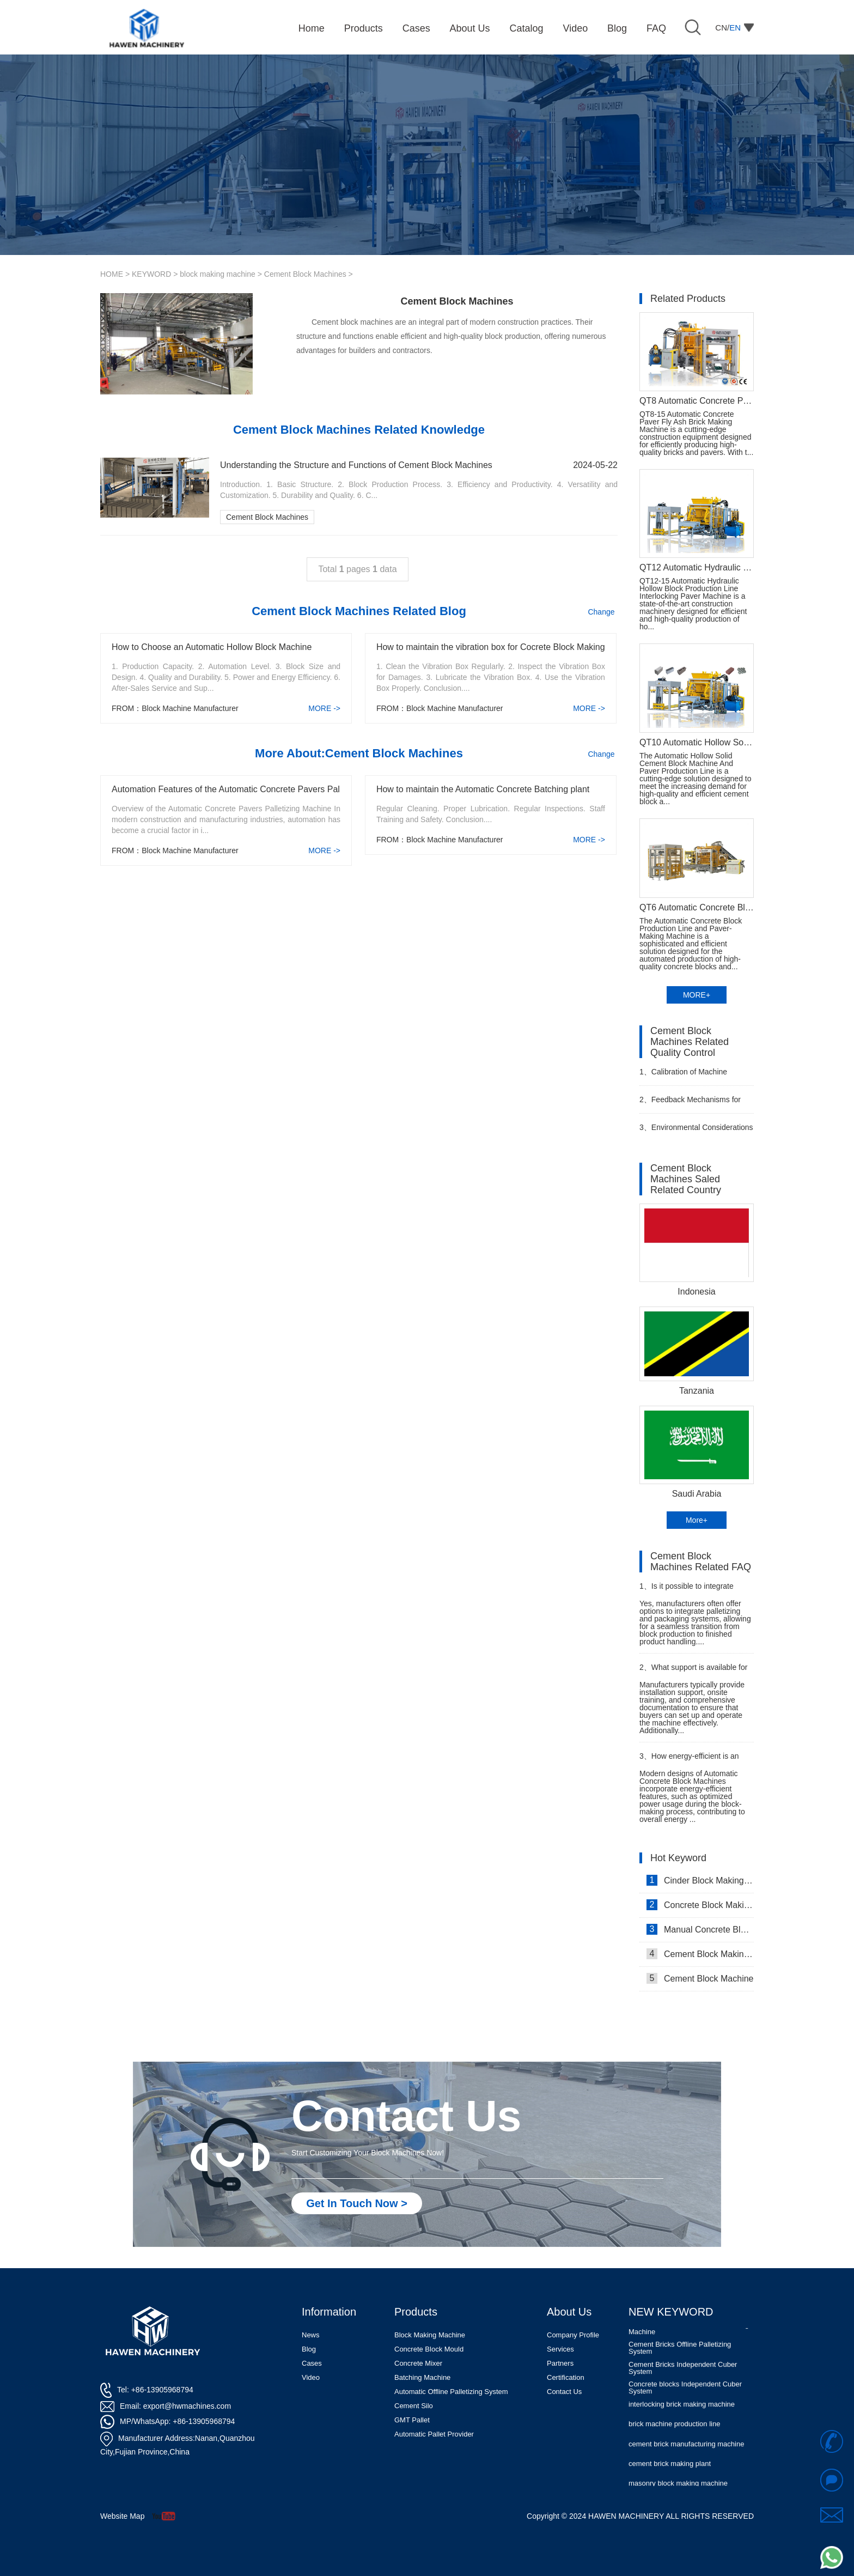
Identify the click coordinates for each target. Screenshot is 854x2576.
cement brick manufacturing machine (686, 2450)
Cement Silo (413, 2406)
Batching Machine (422, 2377)
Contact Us (564, 2391)
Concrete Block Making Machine (700, 1904)
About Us (569, 2312)
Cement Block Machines (305, 274)
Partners (560, 2363)
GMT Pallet (412, 2420)
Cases (312, 2363)
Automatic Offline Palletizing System (451, 2391)
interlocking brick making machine (682, 2410)
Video (311, 2377)
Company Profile (573, 2335)
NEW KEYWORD (671, 2312)
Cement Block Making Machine (700, 1953)
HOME (111, 274)
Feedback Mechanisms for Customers (690, 1104)
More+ (696, 1520)
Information (329, 2312)
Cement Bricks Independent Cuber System (683, 2374)
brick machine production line (674, 2430)
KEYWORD (151, 274)
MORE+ (696, 995)
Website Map (122, 2516)
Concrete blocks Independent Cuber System (685, 2394)
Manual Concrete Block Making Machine (700, 1929)
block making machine (217, 274)
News (311, 2335)
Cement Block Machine (700, 1978)
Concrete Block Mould (428, 2349)
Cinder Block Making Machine (700, 1880)
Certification (565, 2377)
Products (415, 2312)
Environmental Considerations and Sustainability (696, 1132)
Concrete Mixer (418, 2363)
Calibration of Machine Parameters (683, 1076)
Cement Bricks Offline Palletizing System (680, 2354)
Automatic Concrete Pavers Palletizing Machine (689, 2335)
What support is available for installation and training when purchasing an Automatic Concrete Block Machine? (693, 1672)
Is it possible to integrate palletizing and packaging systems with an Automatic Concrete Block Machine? (686, 1591)
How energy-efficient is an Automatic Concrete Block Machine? (689, 1761)
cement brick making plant (670, 2470)
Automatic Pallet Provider (434, 2434)
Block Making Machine (429, 2335)
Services (560, 2349)
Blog (309, 2349)
